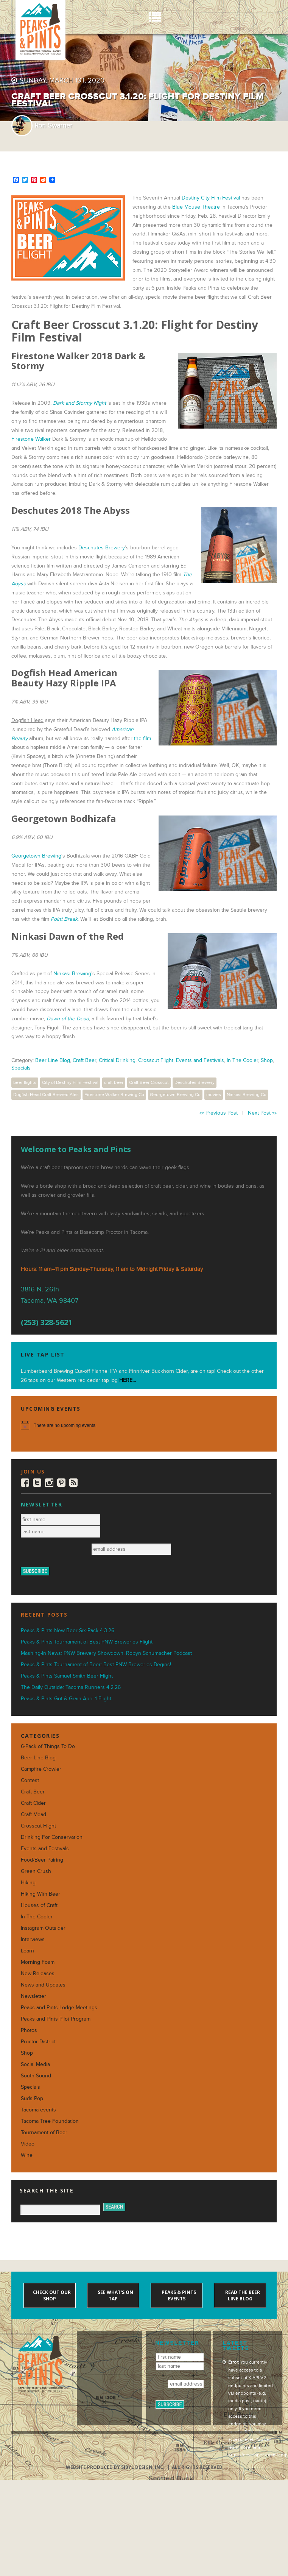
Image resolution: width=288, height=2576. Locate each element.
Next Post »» (262, 1113)
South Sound (36, 2075)
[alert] (144, 1425)
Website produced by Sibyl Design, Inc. (115, 2467)
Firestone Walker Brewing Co (114, 1094)
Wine (27, 2155)
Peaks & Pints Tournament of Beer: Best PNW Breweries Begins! (96, 1664)
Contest (30, 1780)
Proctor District (38, 2041)
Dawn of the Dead (68, 1018)
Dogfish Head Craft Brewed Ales (46, 1094)
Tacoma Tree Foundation (50, 2121)
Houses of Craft (39, 1905)
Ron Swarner (53, 125)
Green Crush (36, 1871)
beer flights (24, 1082)
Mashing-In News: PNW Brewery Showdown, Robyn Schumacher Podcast (106, 1653)
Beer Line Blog (52, 1060)
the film (142, 738)
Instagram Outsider (43, 1928)
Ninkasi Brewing (72, 973)
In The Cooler (242, 1060)
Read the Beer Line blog (242, 2295)
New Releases (37, 1973)
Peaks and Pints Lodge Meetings (59, 2007)
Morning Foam (37, 1962)
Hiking (28, 1882)
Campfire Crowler (41, 1769)
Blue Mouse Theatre (196, 207)
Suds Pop (32, 2098)
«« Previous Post (218, 1113)
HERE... (127, 1380)
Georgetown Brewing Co (175, 1094)
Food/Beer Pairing (42, 1860)
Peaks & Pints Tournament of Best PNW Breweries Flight (87, 1642)
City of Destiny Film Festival (70, 1082)
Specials (21, 1068)
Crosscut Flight (155, 1060)
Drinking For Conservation (52, 1837)
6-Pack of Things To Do (48, 1746)
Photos (29, 2030)
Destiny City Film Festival (211, 198)
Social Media (35, 2064)
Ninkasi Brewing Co (246, 1094)
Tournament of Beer (44, 2132)
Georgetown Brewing (36, 856)
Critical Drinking (117, 1060)
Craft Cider (33, 1803)
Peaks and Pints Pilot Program (55, 2019)
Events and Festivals (200, 1060)
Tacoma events (38, 2110)
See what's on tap (115, 2295)
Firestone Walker (31, 439)
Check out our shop (51, 2295)
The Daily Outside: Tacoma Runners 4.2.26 (71, 1687)
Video (27, 2144)
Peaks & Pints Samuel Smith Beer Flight (67, 1676)
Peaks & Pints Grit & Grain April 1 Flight (66, 1698)
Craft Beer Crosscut (149, 1082)
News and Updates (43, 1985)
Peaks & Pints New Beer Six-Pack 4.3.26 (67, 1630)
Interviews (33, 1939)
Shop (267, 1060)
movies (213, 1094)
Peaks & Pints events (178, 2295)
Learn (27, 1951)
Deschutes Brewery (101, 547)
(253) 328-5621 (46, 1322)
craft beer (113, 1082)
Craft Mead (33, 1814)
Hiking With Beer (40, 1894)
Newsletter (33, 1996)
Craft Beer (84, 1060)
